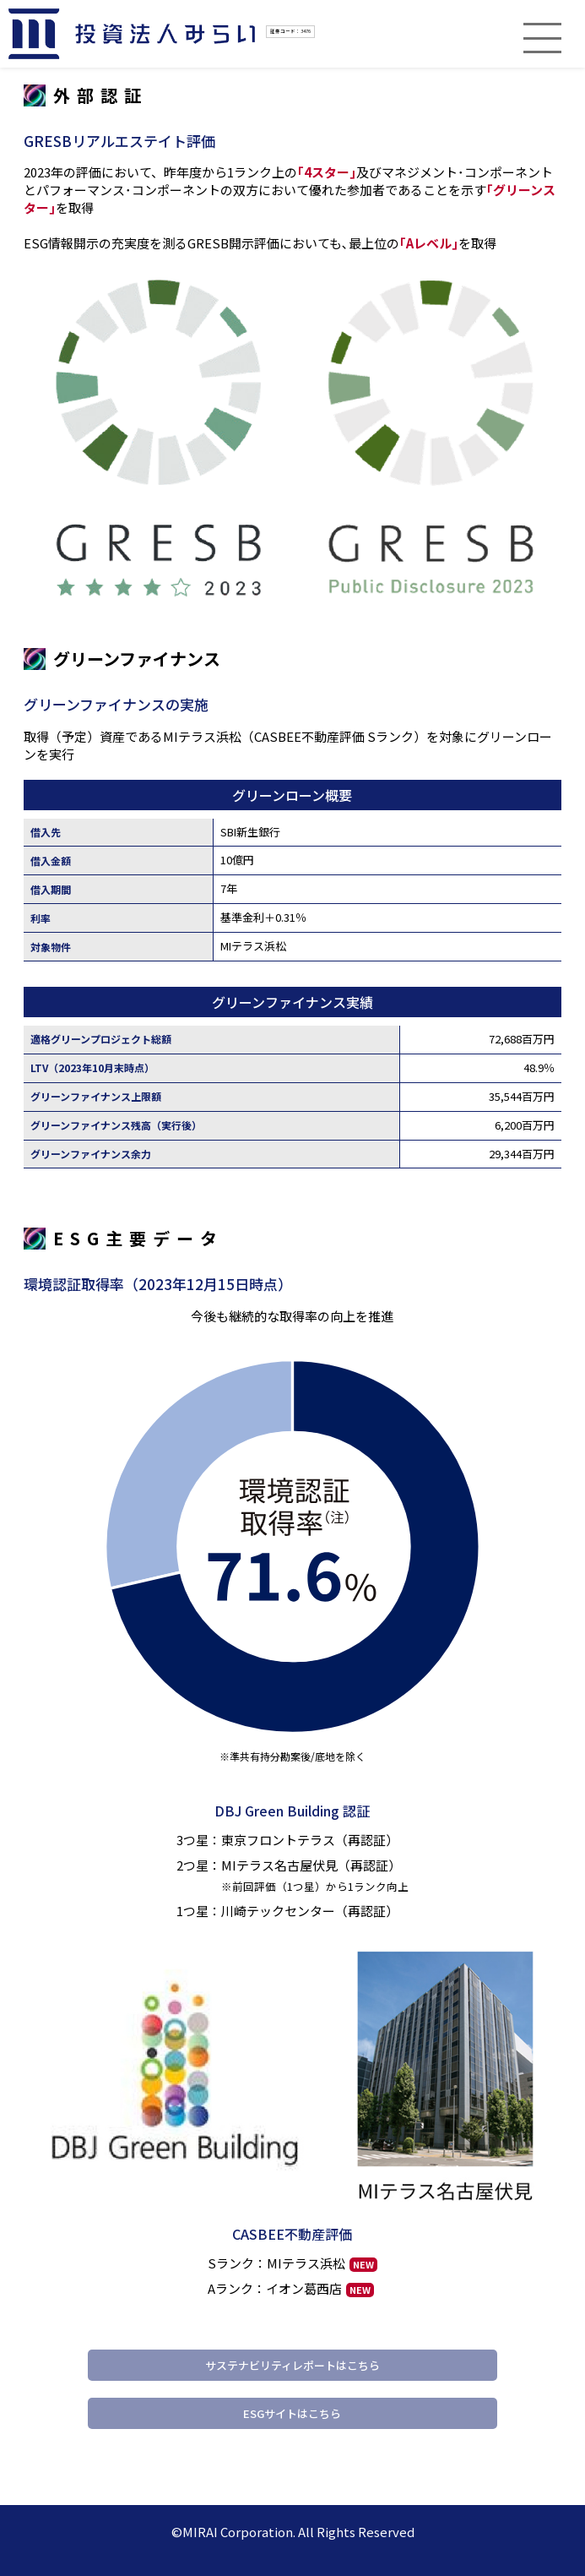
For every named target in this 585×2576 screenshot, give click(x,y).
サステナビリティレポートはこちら (292, 2365)
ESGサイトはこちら (292, 2413)
